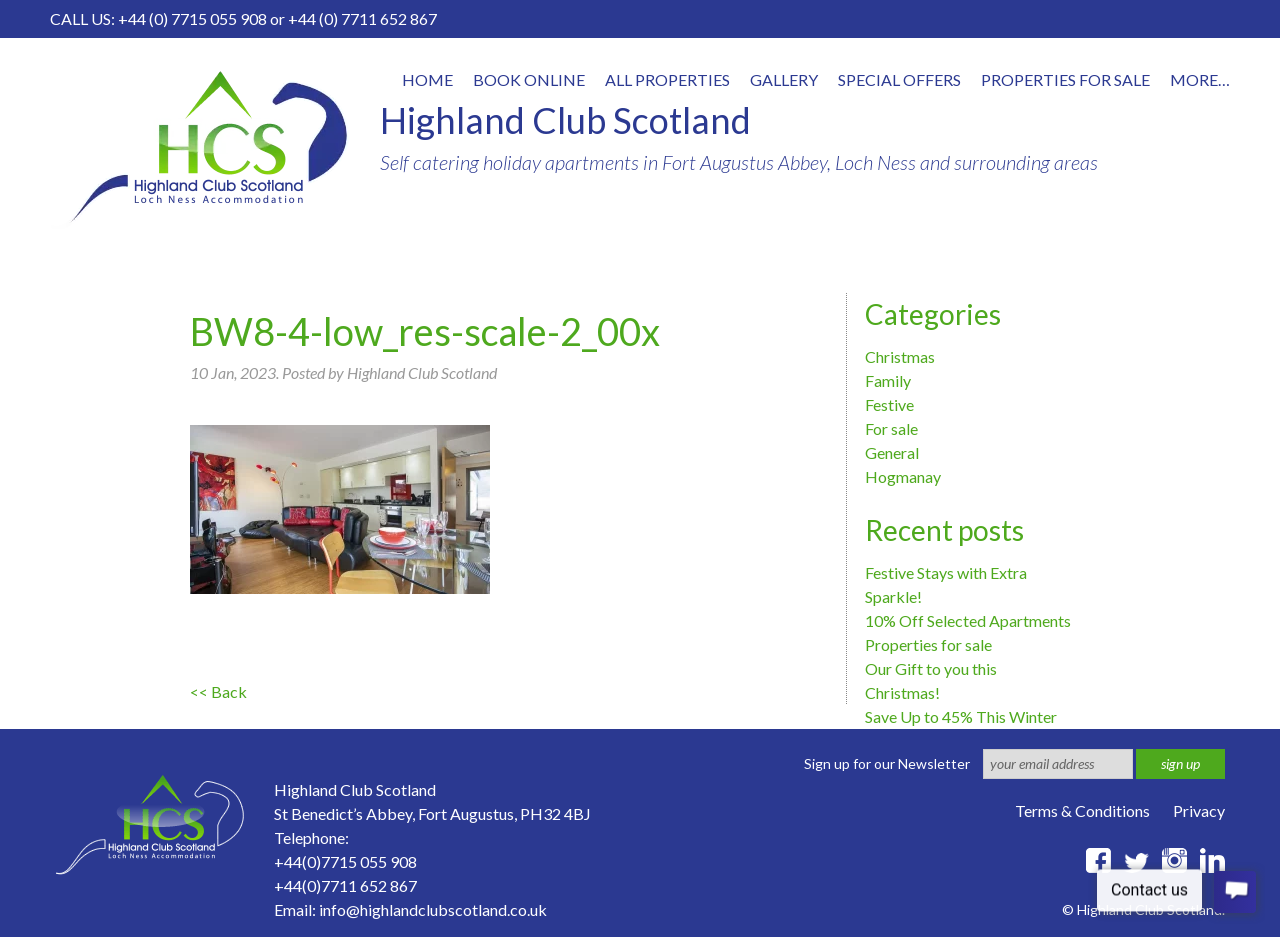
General (892, 452)
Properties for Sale (1065, 79)
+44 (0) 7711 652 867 (362, 18)
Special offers (899, 79)
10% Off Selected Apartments (968, 620)
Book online (529, 79)
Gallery (784, 79)
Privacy (1199, 810)
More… (1200, 79)
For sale (891, 428)
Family (888, 380)
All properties (667, 79)
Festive (889, 404)
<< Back (218, 691)
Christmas (900, 356)
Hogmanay (903, 476)
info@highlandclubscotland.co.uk (433, 909)
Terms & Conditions (1082, 810)
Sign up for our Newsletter (887, 763)
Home (427, 79)
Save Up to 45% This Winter (961, 716)
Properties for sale (928, 644)
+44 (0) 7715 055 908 (192, 18)
